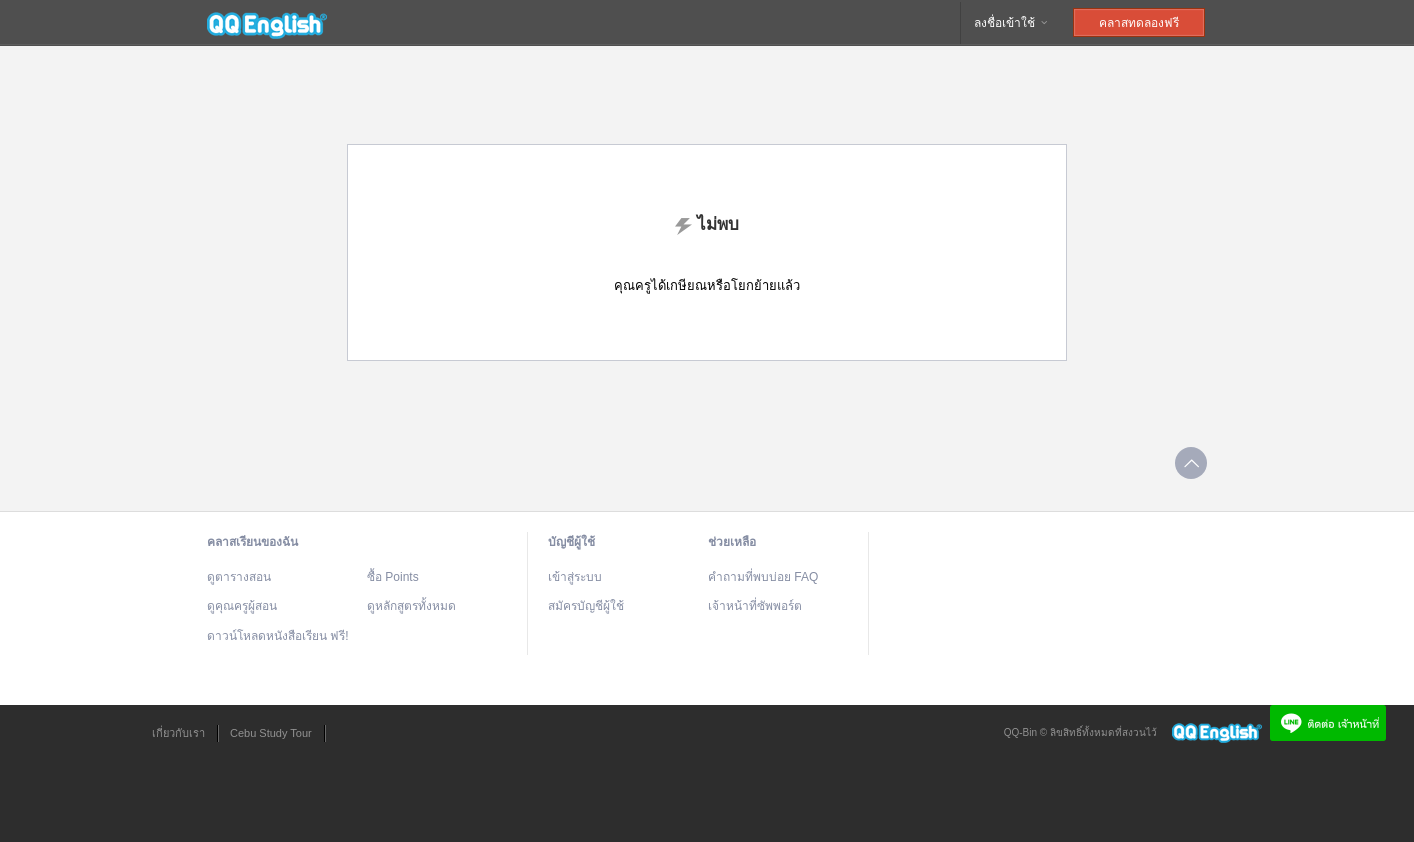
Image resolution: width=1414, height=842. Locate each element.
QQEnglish (267, 23)
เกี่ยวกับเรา (178, 733)
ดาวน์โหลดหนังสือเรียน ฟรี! (278, 636)
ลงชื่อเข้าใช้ (1012, 23)
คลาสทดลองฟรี (1139, 23)
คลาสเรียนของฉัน (252, 542)
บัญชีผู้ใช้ (571, 542)
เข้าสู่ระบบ (575, 577)
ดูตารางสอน (239, 577)
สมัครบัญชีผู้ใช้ (586, 606)
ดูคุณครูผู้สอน (242, 606)
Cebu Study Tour (271, 733)
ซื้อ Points (393, 577)
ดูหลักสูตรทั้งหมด (411, 606)
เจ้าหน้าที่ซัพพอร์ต (755, 606)
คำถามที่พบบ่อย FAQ (763, 577)
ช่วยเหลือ (732, 542)
